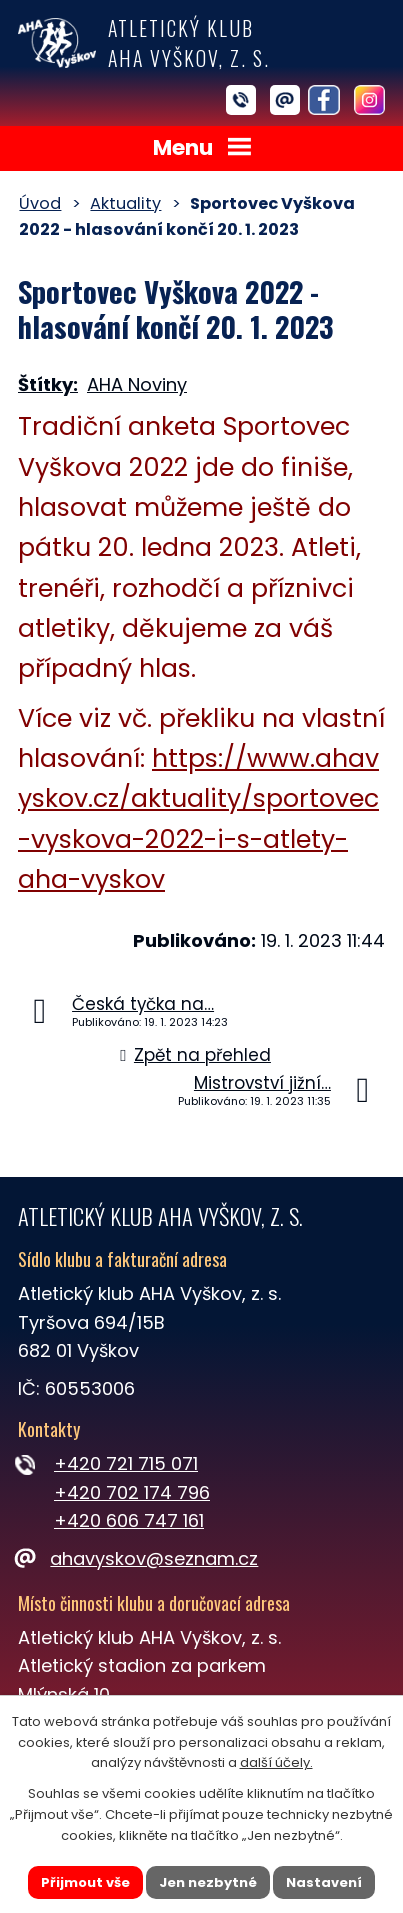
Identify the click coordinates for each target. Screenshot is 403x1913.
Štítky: (48, 384)
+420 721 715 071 (126, 1463)
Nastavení (324, 1881)
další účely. (276, 1762)
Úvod (40, 203)
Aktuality (125, 203)
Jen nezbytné (208, 1881)
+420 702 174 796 (132, 1492)
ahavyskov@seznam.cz (138, 1558)
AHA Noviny (137, 384)
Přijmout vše (85, 1881)
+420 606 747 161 (129, 1520)
